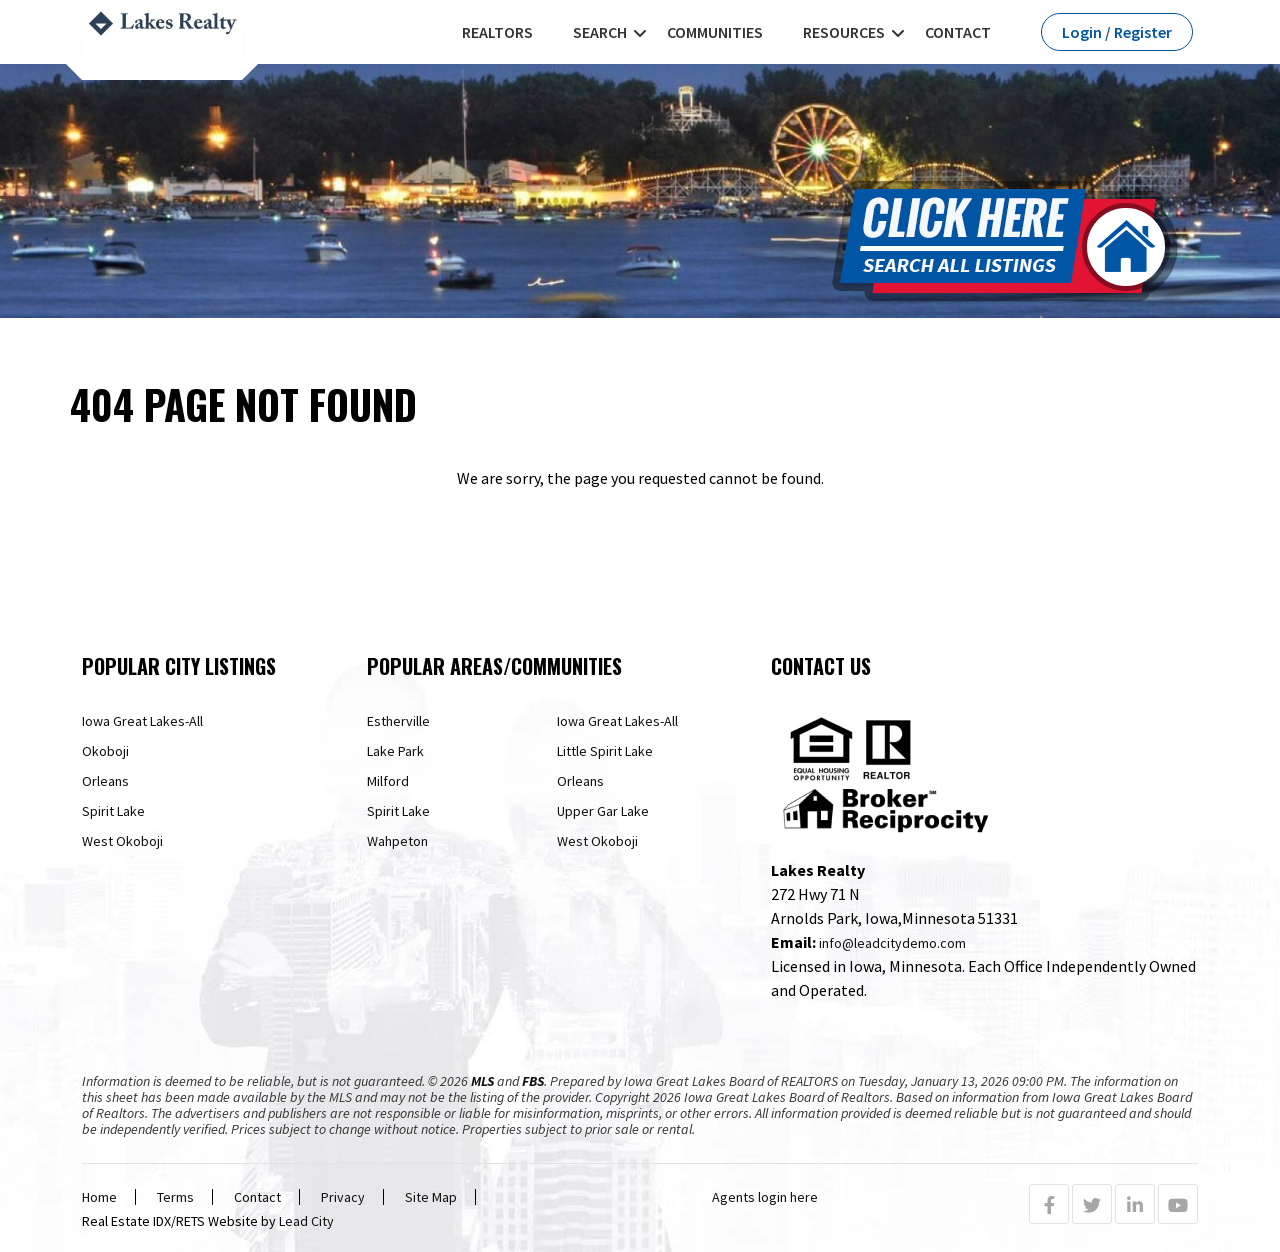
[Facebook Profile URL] (1049, 1205)
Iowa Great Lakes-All (142, 721)
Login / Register (1117, 32)
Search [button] (600, 32)
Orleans (105, 781)
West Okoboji (122, 841)
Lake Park (395, 751)
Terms (175, 1197)
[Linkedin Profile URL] (1135, 1205)
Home (99, 1197)
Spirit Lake (113, 811)
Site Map (431, 1197)
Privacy (343, 1197)
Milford (388, 781)
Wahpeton (397, 841)
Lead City (306, 1221)
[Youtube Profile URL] (1178, 1205)
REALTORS (497, 32)
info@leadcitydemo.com (892, 943)
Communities (715, 32)
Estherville (398, 721)
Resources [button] (844, 32)
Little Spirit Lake (605, 751)
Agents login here (765, 1197)
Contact (958, 32)
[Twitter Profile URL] (1092, 1205)
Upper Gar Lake (603, 811)
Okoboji (105, 751)
